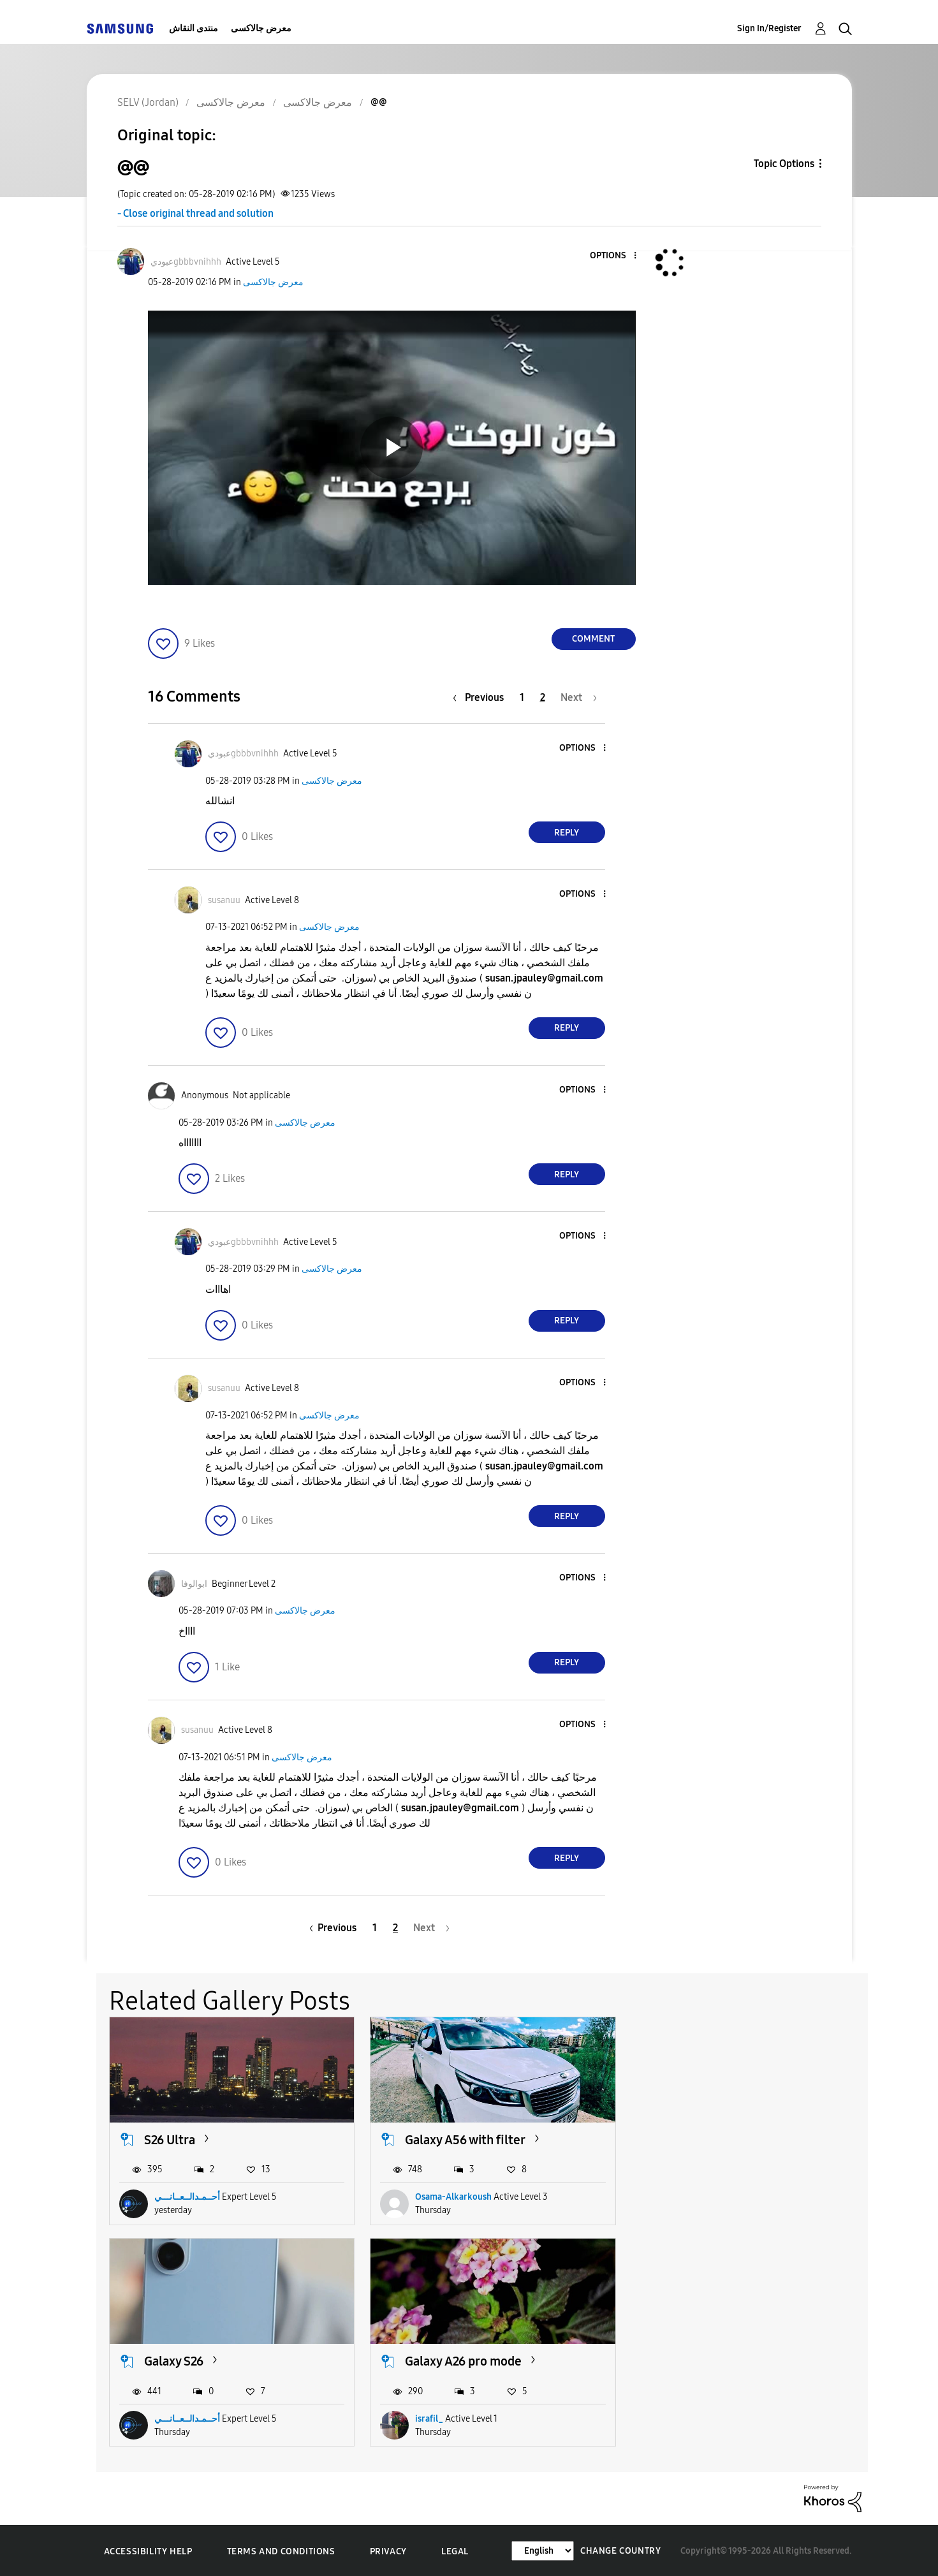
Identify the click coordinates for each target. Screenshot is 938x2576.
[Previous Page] (481, 697)
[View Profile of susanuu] (224, 900)
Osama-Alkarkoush (452, 2196)
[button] (613, 256)
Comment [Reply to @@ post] (593, 638)
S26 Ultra (169, 2139)
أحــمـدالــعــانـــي (187, 2196)
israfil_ (168, 2417)
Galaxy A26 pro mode (202, 2359)
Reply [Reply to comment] (566, 832)
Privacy (388, 2550)
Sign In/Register (769, 28)
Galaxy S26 (694, 2139)
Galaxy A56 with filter (464, 2139)
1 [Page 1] (522, 697)
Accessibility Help (148, 2550)
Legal (455, 2550)
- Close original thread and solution (195, 213)
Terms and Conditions (281, 2550)
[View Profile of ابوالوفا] (194, 1584)
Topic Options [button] (784, 164)
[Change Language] (542, 2549)
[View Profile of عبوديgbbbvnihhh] (185, 261)
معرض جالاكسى (261, 28)
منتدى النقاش (193, 28)
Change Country (620, 2549)
